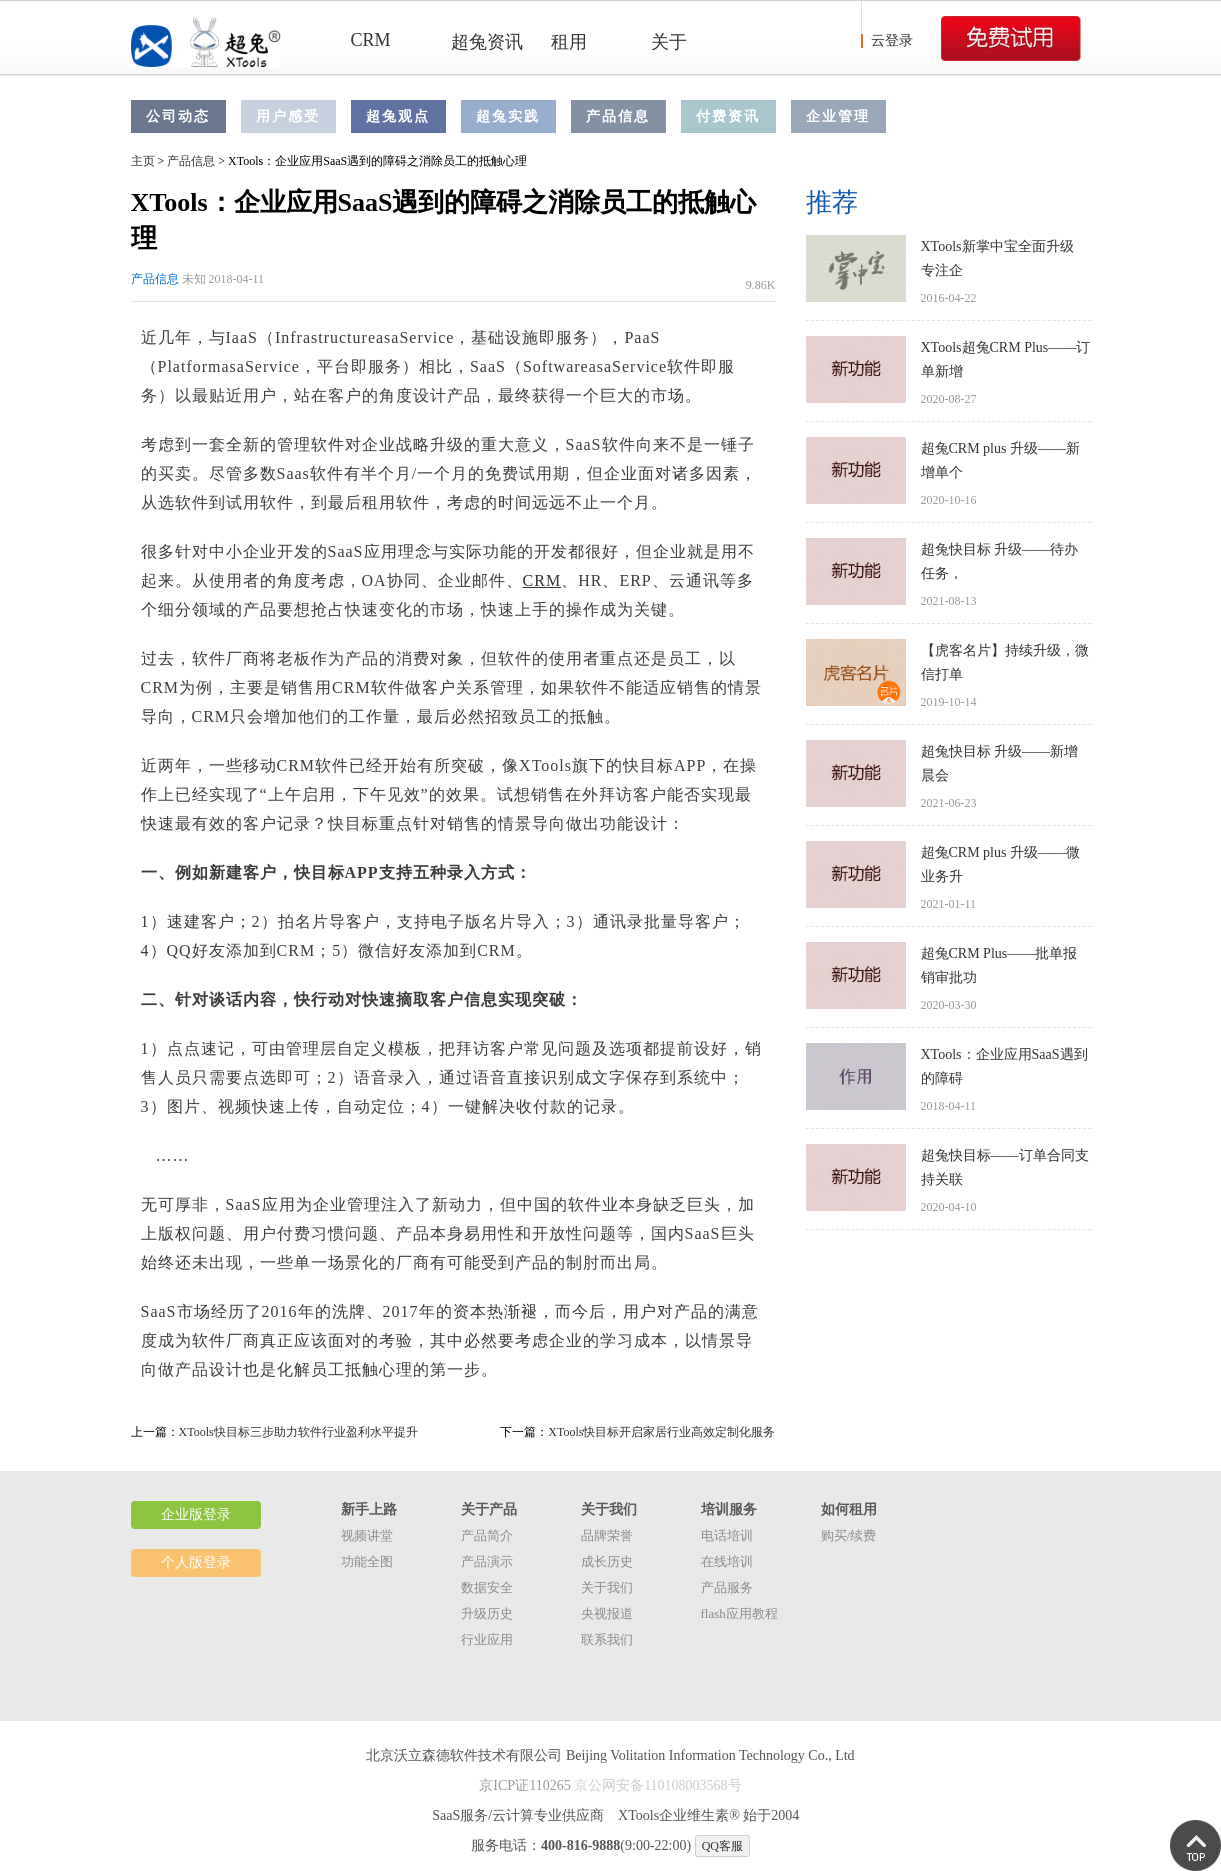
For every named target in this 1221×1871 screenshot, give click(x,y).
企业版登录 (196, 1514)
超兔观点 (398, 116)
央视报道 (607, 1613)
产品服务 (727, 1587)
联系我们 (607, 1639)
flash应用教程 (739, 1613)
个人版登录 (196, 1562)
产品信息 (618, 116)
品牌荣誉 (607, 1535)
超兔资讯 (487, 42)
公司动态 (178, 116)
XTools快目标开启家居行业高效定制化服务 (661, 1432)
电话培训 (727, 1535)
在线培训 (727, 1561)
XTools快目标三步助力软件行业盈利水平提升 (298, 1432)
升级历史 (487, 1613)
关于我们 (607, 1587)
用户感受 (288, 116)
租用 (569, 42)
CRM (371, 40)
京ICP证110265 (524, 1785)
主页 (143, 161)
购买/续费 (849, 1535)
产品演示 (487, 1561)
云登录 (892, 40)
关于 (669, 42)
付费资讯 (728, 116)
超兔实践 (508, 116)
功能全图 (367, 1561)
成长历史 (607, 1561)
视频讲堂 (367, 1535)
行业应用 (487, 1639)
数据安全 (487, 1587)
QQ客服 (722, 1846)
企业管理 (838, 116)
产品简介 (487, 1535)
